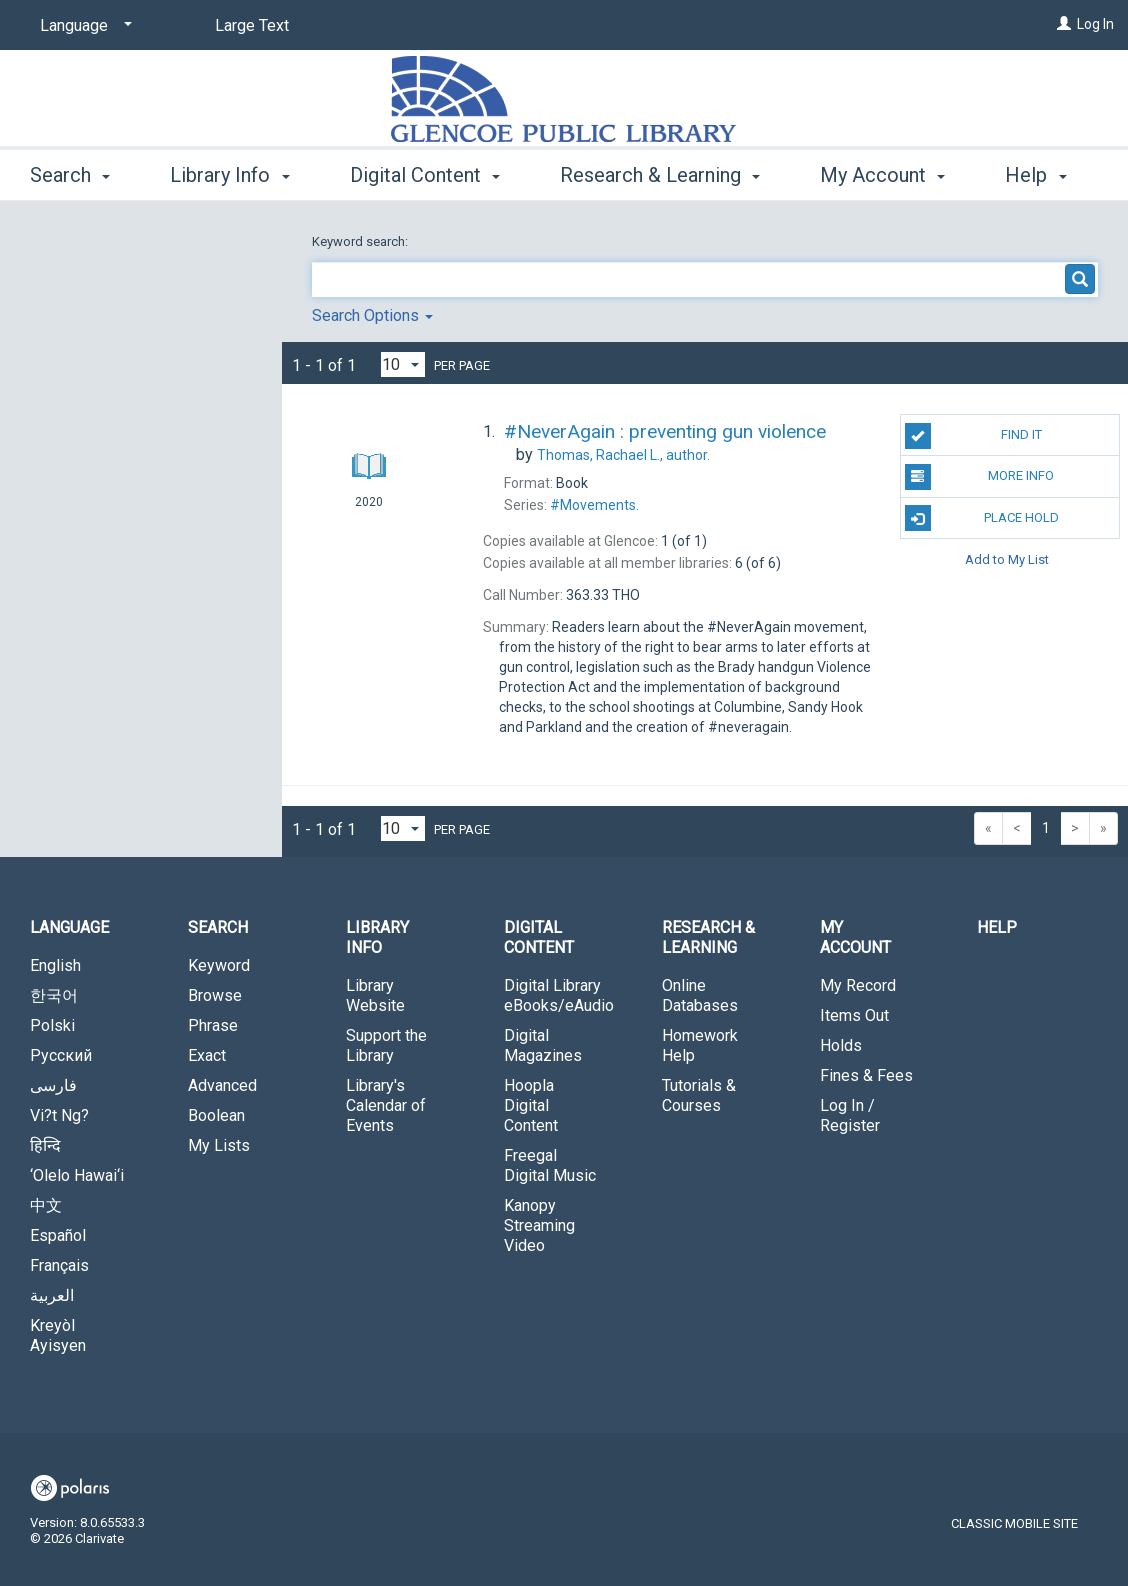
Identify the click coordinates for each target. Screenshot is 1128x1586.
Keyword (219, 965)
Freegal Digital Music (550, 1165)
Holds (841, 1045)
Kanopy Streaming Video (539, 1225)
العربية (52, 1295)
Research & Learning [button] (660, 172)
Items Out (854, 1015)
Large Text (252, 25)
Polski (52, 1025)
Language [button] (69, 927)
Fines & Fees (866, 1075)
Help (997, 927)
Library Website (375, 995)
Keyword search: (361, 241)
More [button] (859, 175)
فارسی (53, 1085)
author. (623, 455)
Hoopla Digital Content (531, 1105)
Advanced (222, 1085)
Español (58, 1235)
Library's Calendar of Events (386, 1105)
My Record (858, 985)
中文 (46, 1205)
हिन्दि (45, 1145)
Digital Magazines (543, 1045)
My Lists (219, 1145)
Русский (61, 1055)
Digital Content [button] (425, 172)
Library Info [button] (229, 172)
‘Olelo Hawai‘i (77, 1175)
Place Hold (982, 518)
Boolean (216, 1115)
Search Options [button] (372, 315)
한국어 (54, 995)
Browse (215, 995)
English (55, 965)
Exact (207, 1055)
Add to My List (1007, 559)
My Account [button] (855, 937)
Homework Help (700, 1045)
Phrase (213, 1025)
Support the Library (386, 1045)
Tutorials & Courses (699, 1095)
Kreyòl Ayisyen (58, 1335)
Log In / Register (850, 1115)
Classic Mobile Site (1014, 1523)
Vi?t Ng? (59, 1115)
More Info (980, 477)
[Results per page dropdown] (403, 364)
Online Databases (700, 995)
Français (59, 1265)
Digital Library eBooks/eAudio (559, 995)
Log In (1095, 24)
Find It (973, 436)
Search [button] (70, 172)
